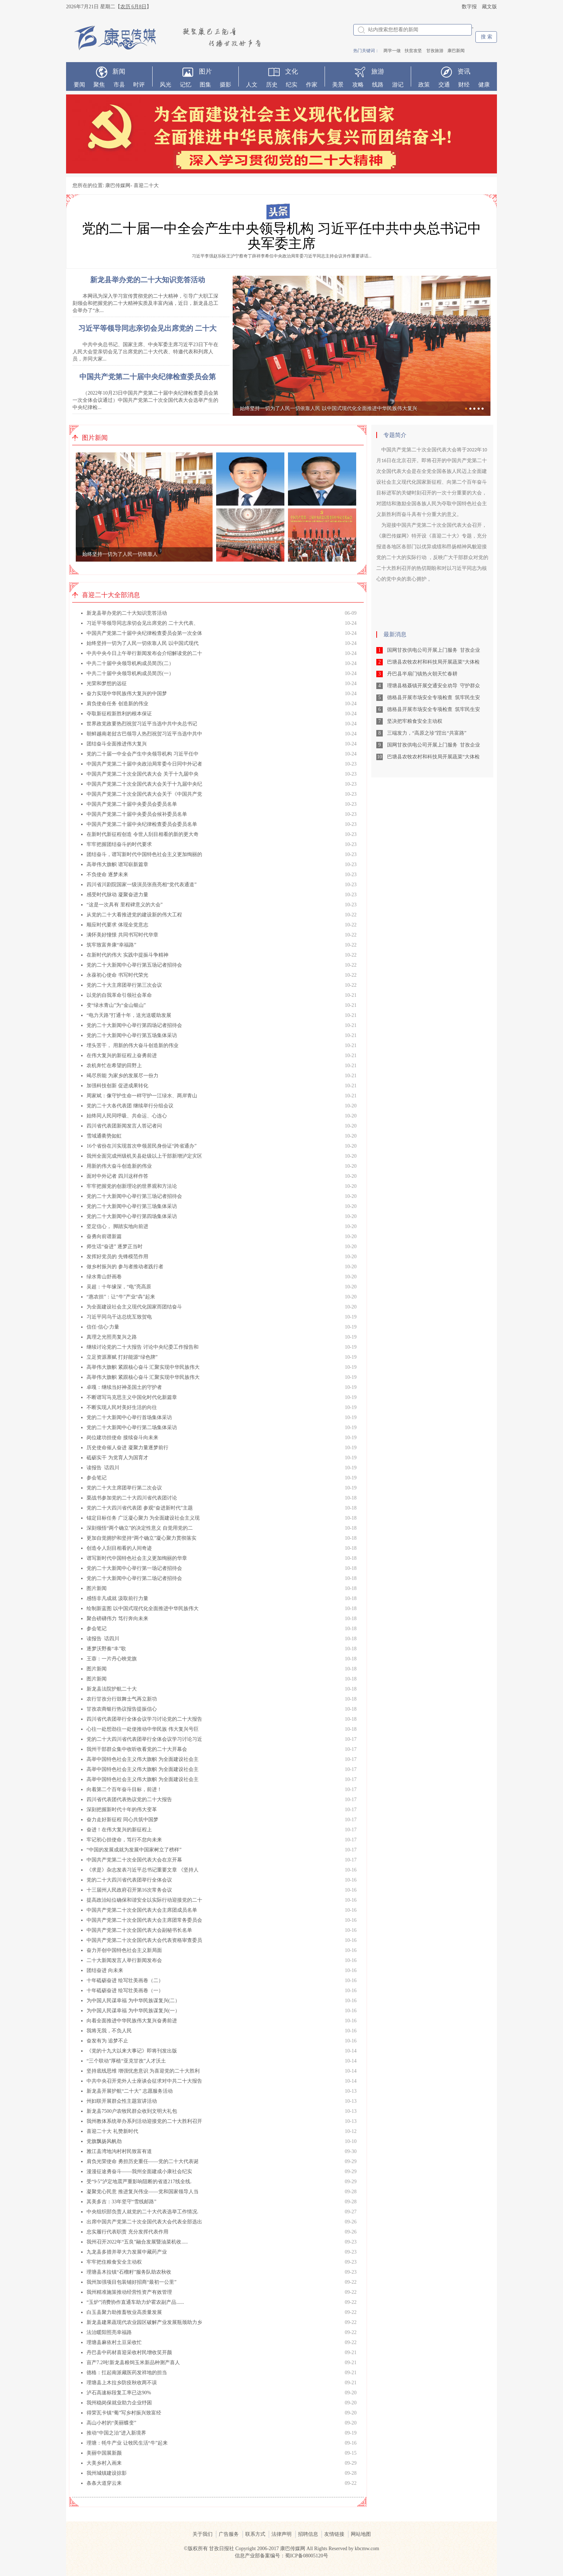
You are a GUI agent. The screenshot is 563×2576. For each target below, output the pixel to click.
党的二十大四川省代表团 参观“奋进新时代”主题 (140, 1508)
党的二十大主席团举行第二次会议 (124, 1488)
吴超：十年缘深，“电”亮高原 (119, 1286)
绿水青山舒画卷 (104, 1276)
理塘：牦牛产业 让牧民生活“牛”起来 (127, 2443)
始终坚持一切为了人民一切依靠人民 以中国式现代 (143, 643)
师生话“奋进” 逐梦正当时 (115, 1246)
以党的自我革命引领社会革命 (119, 995)
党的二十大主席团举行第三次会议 (124, 985)
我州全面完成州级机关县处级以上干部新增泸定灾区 (144, 1156)
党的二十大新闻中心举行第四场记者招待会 (134, 1025)
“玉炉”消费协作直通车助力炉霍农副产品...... (135, 2302)
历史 (272, 85)
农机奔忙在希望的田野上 (114, 1065)
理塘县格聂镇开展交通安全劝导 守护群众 (433, 685)
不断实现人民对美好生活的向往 (122, 1407)
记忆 (185, 85)
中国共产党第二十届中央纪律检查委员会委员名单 (142, 824)
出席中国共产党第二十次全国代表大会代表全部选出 (144, 2221)
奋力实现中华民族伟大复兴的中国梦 (127, 693)
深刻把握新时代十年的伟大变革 (122, 1809)
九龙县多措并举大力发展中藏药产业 (127, 2252)
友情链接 (334, 2534)
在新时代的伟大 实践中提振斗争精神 (127, 955)
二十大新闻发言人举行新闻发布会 (124, 1960)
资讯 (463, 71)
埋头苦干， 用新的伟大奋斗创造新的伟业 (132, 1045)
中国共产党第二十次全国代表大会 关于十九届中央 (143, 774)
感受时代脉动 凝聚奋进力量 (117, 894)
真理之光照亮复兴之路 (112, 1337)
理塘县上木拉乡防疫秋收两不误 (122, 2382)
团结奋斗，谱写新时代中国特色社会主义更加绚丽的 (144, 854)
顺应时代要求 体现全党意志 (117, 924)
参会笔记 (97, 1477)
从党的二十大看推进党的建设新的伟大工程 (134, 914)
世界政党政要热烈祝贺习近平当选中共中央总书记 (142, 723)
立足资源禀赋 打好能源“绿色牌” (122, 1357)
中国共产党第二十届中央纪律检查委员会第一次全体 (144, 633)
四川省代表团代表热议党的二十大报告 (129, 1799)
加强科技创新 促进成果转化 (117, 1085)
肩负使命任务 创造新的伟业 (117, 703)
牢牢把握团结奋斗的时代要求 (119, 844)
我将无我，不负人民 (109, 2030)
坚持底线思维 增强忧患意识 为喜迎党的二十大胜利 (143, 2071)
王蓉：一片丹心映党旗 (112, 1658)
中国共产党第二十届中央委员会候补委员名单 (137, 814)
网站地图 (361, 2534)
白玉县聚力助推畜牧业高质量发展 (124, 2312)
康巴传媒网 (117, 185)
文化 (291, 71)
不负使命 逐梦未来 (107, 874)
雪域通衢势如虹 (104, 1136)
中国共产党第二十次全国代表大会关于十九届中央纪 (144, 784)
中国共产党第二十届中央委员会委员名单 (132, 804)
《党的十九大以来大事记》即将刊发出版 (132, 2051)
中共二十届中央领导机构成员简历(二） (130, 663)
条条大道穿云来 (104, 2483)
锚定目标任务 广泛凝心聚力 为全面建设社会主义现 (143, 1518)
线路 (377, 85)
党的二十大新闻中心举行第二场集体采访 (132, 1427)
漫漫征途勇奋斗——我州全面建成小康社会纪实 (139, 2171)
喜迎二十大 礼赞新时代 (112, 2131)
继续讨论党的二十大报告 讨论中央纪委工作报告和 (143, 1347)
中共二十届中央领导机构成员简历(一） (130, 673)
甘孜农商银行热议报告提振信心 (122, 1709)
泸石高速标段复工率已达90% (119, 2392)
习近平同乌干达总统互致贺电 (119, 1317)
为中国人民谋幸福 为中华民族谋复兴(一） (133, 2010)
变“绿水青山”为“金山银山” (116, 1005)
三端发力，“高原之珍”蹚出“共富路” (426, 733)
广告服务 (229, 2534)
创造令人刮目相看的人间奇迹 (119, 1548)
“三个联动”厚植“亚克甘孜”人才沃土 (126, 2061)
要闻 (79, 85)
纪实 (291, 85)
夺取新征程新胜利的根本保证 (119, 713)
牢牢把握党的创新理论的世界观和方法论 (132, 1186)
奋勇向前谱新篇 (104, 1236)
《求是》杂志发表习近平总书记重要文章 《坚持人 (143, 1870)
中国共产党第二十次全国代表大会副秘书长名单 (139, 1930)
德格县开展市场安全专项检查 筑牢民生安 (433, 697)
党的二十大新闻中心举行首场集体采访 (129, 1417)
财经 (464, 85)
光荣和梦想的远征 (107, 683)
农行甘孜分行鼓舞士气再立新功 (122, 1699)
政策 (424, 85)
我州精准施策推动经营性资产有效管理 (129, 2292)
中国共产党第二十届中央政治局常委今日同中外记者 (144, 764)
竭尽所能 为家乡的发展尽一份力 (122, 1075)
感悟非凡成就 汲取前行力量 (117, 1598)
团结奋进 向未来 (105, 1970)
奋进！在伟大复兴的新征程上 (119, 1829)
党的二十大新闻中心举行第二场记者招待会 (134, 1578)
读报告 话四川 (103, 1467)
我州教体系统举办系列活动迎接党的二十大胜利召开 (144, 2121)
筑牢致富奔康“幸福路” (111, 945)
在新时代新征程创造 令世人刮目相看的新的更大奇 (143, 834)
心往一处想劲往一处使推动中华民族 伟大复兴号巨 (143, 1729)
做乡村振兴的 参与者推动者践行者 (125, 1266)
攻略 (358, 85)
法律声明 (281, 2534)
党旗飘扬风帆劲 (104, 2141)
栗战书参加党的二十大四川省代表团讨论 (132, 1498)
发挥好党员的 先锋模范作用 (117, 1256)
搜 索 (486, 36)
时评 (139, 85)
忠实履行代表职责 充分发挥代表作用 (127, 2232)
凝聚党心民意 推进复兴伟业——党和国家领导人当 (143, 2191)
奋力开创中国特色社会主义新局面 (124, 1950)
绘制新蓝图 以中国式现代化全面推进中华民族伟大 (143, 1608)
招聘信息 (308, 2534)
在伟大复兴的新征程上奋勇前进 (122, 1055)
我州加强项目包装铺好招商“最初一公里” (131, 2282)
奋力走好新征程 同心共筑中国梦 (122, 1819)
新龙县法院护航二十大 (112, 1689)
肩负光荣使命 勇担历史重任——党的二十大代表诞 (143, 2161)
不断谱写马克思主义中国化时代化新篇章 (132, 1397)
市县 (119, 85)
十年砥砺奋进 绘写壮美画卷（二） (125, 1980)
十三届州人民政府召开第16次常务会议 (129, 1890)
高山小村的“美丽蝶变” (111, 2423)
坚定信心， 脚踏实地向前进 (117, 1226)
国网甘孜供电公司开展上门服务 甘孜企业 (433, 650)
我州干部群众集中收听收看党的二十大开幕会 (137, 1749)
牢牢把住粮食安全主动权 (114, 2262)
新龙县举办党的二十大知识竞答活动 (127, 613)
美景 (338, 85)
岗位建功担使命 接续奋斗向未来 (122, 1437)
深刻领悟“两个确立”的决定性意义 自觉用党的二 (140, 1528)
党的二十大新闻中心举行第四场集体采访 (132, 1216)
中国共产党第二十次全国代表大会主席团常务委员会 (144, 1920)
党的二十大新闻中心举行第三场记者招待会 (134, 1196)
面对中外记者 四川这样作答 (117, 1176)
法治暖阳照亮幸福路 (109, 2332)
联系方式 (255, 2534)
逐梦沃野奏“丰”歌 (106, 1648)
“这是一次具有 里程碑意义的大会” (125, 904)
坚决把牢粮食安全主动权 (414, 721)
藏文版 (489, 6)
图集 (205, 85)
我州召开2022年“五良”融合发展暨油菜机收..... (137, 2242)
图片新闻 (97, 1588)
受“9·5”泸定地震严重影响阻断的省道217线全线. (139, 2181)
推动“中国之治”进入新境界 (116, 2433)
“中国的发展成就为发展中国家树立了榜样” (134, 1849)
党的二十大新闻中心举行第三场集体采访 (132, 1206)
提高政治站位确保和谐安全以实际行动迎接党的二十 (144, 1900)
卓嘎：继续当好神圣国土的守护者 (124, 1387)
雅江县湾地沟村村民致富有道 (119, 2151)
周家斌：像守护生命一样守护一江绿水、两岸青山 (142, 1095)
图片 (205, 71)
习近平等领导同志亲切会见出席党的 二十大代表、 (143, 623)
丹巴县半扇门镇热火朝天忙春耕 (422, 673)
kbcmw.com (367, 2548)
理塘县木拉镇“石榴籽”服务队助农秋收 (129, 2272)
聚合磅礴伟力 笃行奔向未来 (117, 1618)
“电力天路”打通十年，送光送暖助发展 (129, 1015)
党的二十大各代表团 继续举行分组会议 (130, 1105)
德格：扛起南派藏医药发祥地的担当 (127, 2372)
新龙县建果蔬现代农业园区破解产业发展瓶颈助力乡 (144, 2322)
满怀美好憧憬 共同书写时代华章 (122, 935)
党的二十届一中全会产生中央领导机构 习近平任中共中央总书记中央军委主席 (281, 236)
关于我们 (202, 2534)
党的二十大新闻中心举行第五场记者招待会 (134, 965)
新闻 (118, 71)
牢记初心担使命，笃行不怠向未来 (124, 1839)
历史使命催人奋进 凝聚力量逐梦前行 (127, 1447)
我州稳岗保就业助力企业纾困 (119, 2402)
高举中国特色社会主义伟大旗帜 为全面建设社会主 (143, 1759)
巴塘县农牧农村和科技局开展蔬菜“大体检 (433, 662)
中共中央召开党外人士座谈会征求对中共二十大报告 (144, 2081)
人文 (251, 85)
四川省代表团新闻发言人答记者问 (124, 1126)
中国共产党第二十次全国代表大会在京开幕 (134, 1860)
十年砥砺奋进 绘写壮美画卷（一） (125, 1990)
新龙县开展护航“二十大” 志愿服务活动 (130, 2091)
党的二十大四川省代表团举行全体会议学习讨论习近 (144, 1739)
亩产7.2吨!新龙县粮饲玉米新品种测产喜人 (133, 2362)
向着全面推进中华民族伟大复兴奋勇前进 (132, 2020)
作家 (311, 85)
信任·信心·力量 (103, 1327)
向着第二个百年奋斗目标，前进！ (124, 1789)
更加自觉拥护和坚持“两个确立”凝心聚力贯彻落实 (141, 1538)
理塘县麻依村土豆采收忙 (114, 2342)
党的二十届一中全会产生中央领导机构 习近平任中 (143, 754)
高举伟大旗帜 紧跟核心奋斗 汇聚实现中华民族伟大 (143, 1367)
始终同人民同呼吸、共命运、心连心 (127, 1116)
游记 (398, 85)
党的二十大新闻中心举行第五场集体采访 (132, 1035)
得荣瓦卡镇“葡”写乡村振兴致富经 (124, 2412)
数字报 (469, 6)
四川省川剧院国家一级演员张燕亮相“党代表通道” (141, 884)
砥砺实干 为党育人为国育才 (117, 1457)
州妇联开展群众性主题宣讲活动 (122, 2101)
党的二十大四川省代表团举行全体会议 (129, 1880)
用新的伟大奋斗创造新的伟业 (119, 1166)
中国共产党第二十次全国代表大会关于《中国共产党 (144, 794)
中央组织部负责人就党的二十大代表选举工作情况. (143, 2211)
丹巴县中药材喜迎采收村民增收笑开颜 (129, 2352)
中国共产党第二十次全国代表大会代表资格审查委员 (144, 1940)
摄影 (225, 85)
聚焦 (99, 85)
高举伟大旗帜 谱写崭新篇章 (117, 864)
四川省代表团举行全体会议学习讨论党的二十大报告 (144, 1719)
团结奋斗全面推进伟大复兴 (117, 744)
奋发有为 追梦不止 (107, 2040)
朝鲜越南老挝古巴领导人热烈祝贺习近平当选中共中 (144, 733)
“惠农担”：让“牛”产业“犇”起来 (121, 1296)
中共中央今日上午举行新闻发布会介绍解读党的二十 (144, 653)
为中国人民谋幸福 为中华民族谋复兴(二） (133, 2000)
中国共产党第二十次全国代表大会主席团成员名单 (142, 1910)
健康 (484, 85)
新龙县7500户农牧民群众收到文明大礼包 (132, 2111)
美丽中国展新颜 (104, 2453)
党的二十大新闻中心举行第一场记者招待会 (134, 1568)
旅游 (377, 71)
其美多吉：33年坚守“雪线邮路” (121, 2201)
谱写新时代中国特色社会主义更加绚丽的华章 (137, 1558)
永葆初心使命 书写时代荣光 (117, 975)
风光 (165, 85)
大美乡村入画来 (104, 2463)
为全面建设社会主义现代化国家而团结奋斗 (134, 1307)
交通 (444, 85)
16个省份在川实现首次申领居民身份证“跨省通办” (141, 1146)
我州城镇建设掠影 (107, 2473)
